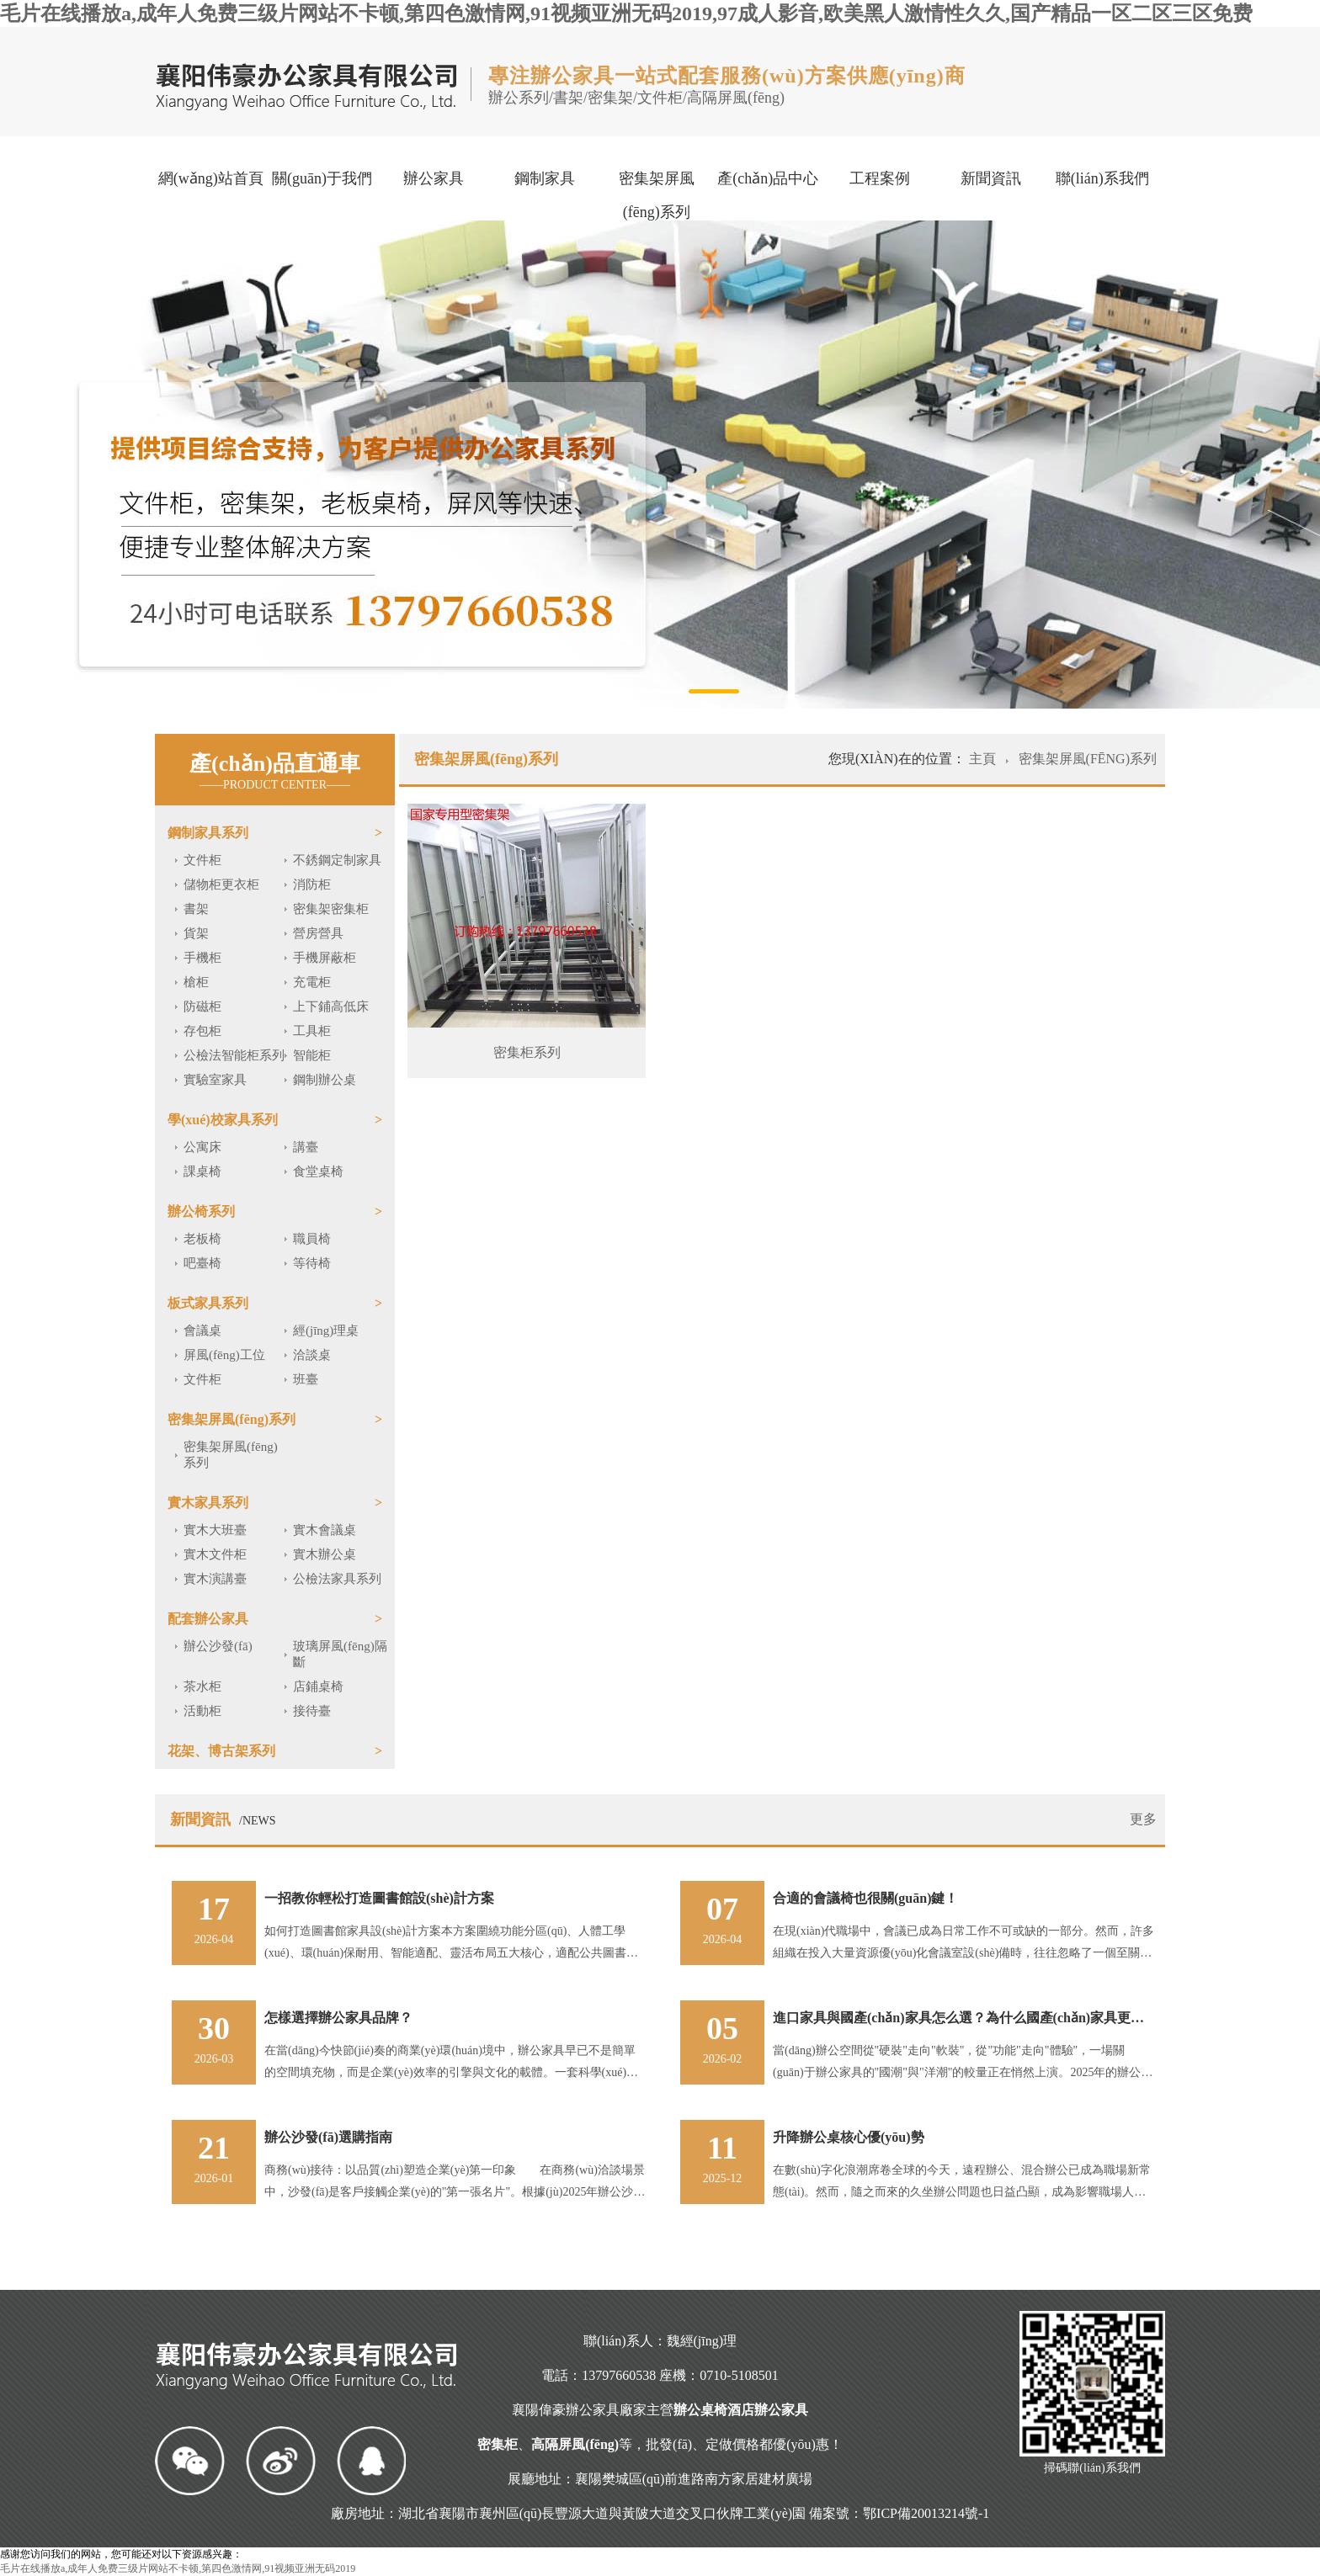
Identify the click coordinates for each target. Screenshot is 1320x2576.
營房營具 (318, 933)
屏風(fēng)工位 (224, 1355)
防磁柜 (202, 1006)
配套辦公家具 (208, 1619)
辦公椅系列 (201, 1211)
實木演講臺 (215, 1578)
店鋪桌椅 (318, 1686)
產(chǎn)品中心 (767, 178)
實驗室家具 (215, 1079)
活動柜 (202, 1711)
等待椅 (312, 1263)
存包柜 (202, 1031)
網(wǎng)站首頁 (210, 178)
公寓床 (202, 1147)
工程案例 (879, 178)
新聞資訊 (991, 178)
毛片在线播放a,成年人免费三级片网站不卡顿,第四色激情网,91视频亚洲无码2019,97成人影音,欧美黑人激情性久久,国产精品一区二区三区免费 (626, 13)
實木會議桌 (324, 1530)
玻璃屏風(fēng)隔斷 (340, 1654)
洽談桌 (312, 1355)
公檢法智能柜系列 (234, 1055)
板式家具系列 (208, 1303)
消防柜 (312, 884)
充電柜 (312, 982)
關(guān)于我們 (322, 178)
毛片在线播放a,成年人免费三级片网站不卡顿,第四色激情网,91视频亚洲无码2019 (177, 2568)
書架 (196, 909)
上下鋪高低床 (331, 1006)
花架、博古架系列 (221, 1751)
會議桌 (202, 1330)
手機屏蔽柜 (324, 957)
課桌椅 (202, 1171)
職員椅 (312, 1239)
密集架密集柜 (331, 909)
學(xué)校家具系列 (223, 1120)
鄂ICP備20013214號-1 (926, 2513)
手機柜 (202, 957)
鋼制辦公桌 (324, 1079)
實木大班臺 (215, 1530)
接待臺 (312, 1711)
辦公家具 (433, 178)
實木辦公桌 (324, 1554)
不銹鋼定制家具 (337, 860)
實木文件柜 (215, 1554)
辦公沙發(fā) (218, 1646)
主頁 (984, 759)
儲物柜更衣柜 (221, 884)
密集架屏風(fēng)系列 (657, 195)
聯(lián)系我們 (1102, 178)
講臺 (305, 1147)
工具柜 (312, 1031)
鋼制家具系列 (208, 833)
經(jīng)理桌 (326, 1330)
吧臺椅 (202, 1263)
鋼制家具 (544, 178)
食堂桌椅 (318, 1171)
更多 (1143, 1819)
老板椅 (202, 1239)
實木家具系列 (208, 1502)
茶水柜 (202, 1686)
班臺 (305, 1379)
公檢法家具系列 (337, 1578)
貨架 (196, 933)
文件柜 (202, 860)
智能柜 (312, 1055)
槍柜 (196, 982)
